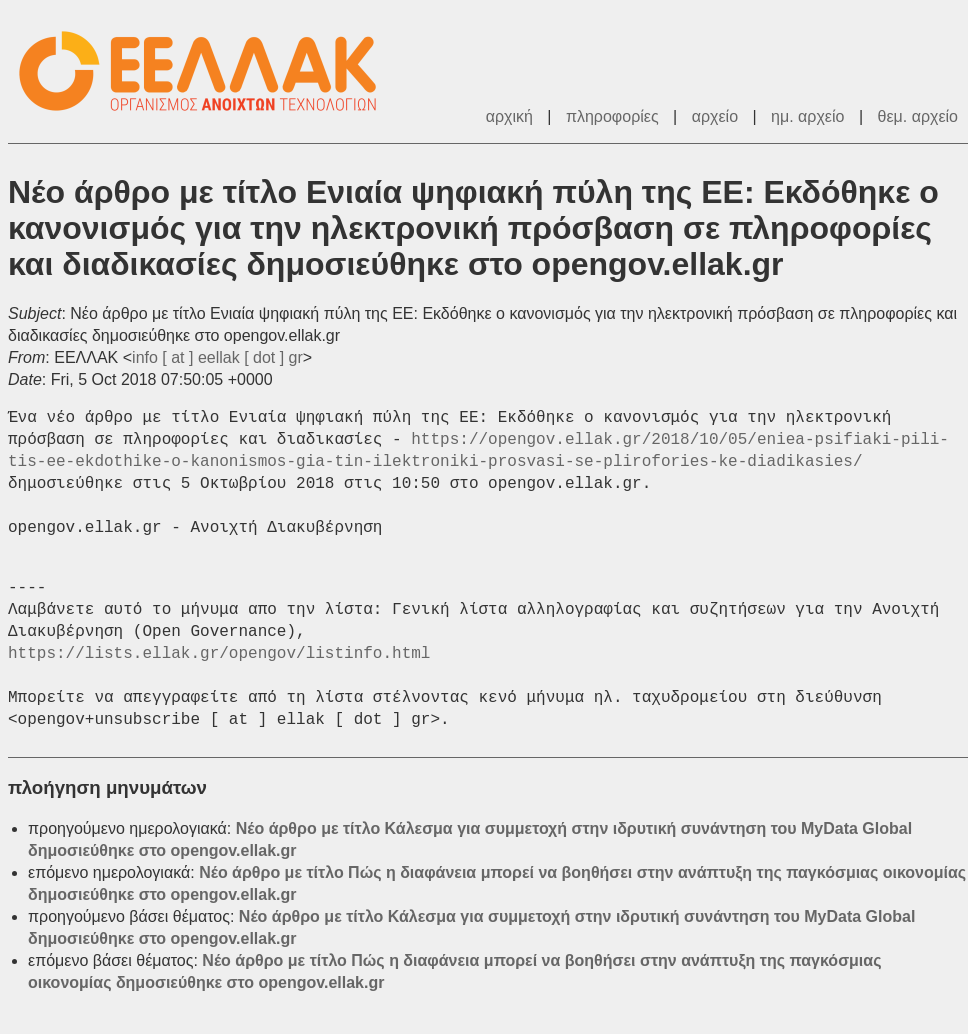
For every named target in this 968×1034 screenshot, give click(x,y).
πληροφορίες (612, 116)
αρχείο (715, 116)
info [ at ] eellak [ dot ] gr (217, 357)
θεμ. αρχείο (918, 116)
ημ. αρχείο (807, 116)
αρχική (509, 116)
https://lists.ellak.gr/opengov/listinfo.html (219, 654)
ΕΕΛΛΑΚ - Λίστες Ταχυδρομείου (208, 71)
